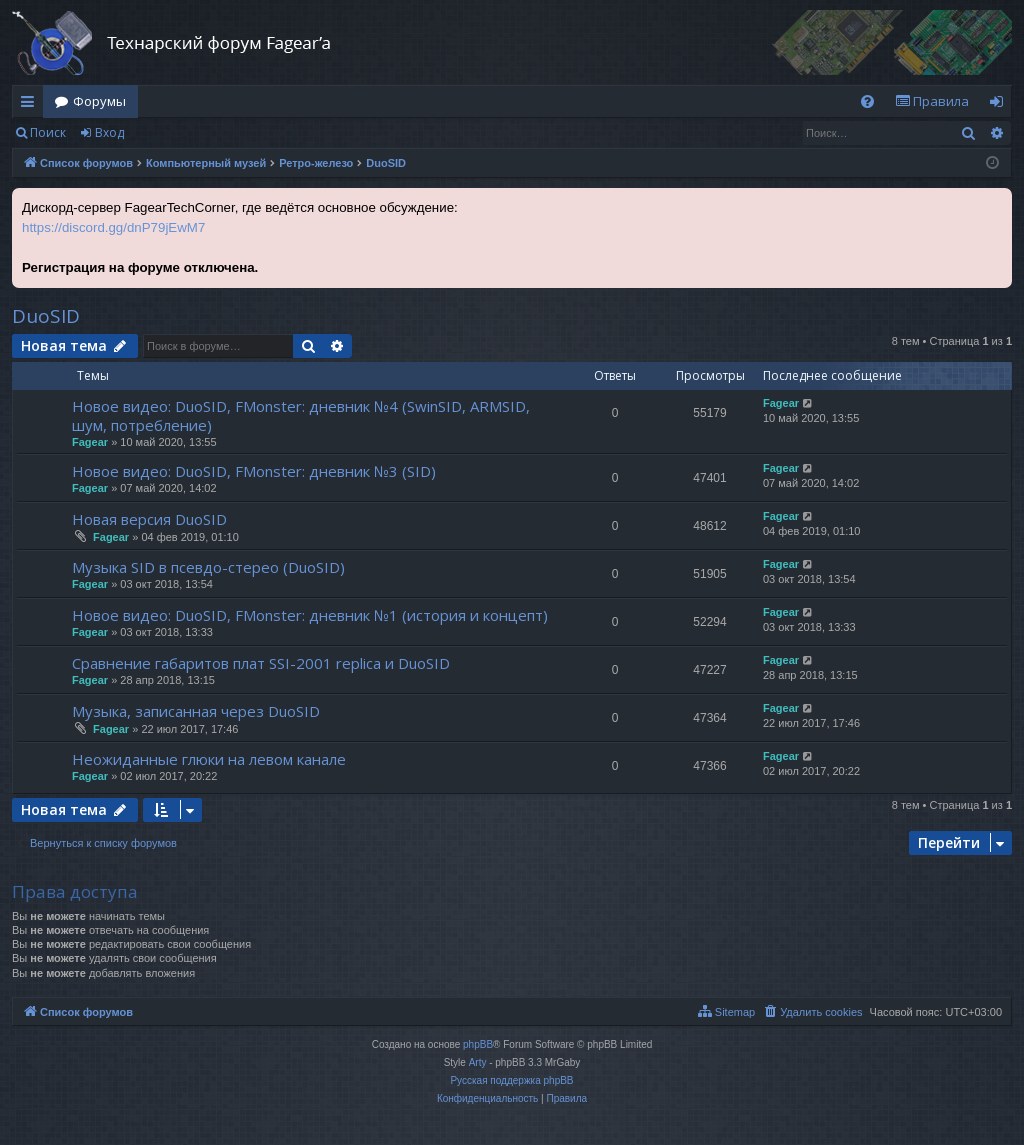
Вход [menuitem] (1000, 105)
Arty (478, 1062)
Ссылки (31, 105)
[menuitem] (867, 101)
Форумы (99, 101)
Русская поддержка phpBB (511, 1080)
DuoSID (46, 316)
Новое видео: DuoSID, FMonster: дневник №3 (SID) (254, 471)
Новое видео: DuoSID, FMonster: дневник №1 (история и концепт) (310, 615)
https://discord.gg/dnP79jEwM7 (113, 227)
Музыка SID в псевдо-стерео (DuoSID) (208, 567)
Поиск (48, 132)
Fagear (90, 442)
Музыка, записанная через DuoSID (196, 711)
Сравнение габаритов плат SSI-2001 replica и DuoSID (261, 663)
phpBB (478, 1044)
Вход (109, 132)
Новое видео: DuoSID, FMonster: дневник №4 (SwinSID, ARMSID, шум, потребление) (301, 415)
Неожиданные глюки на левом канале (209, 759)
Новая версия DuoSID (149, 519)
